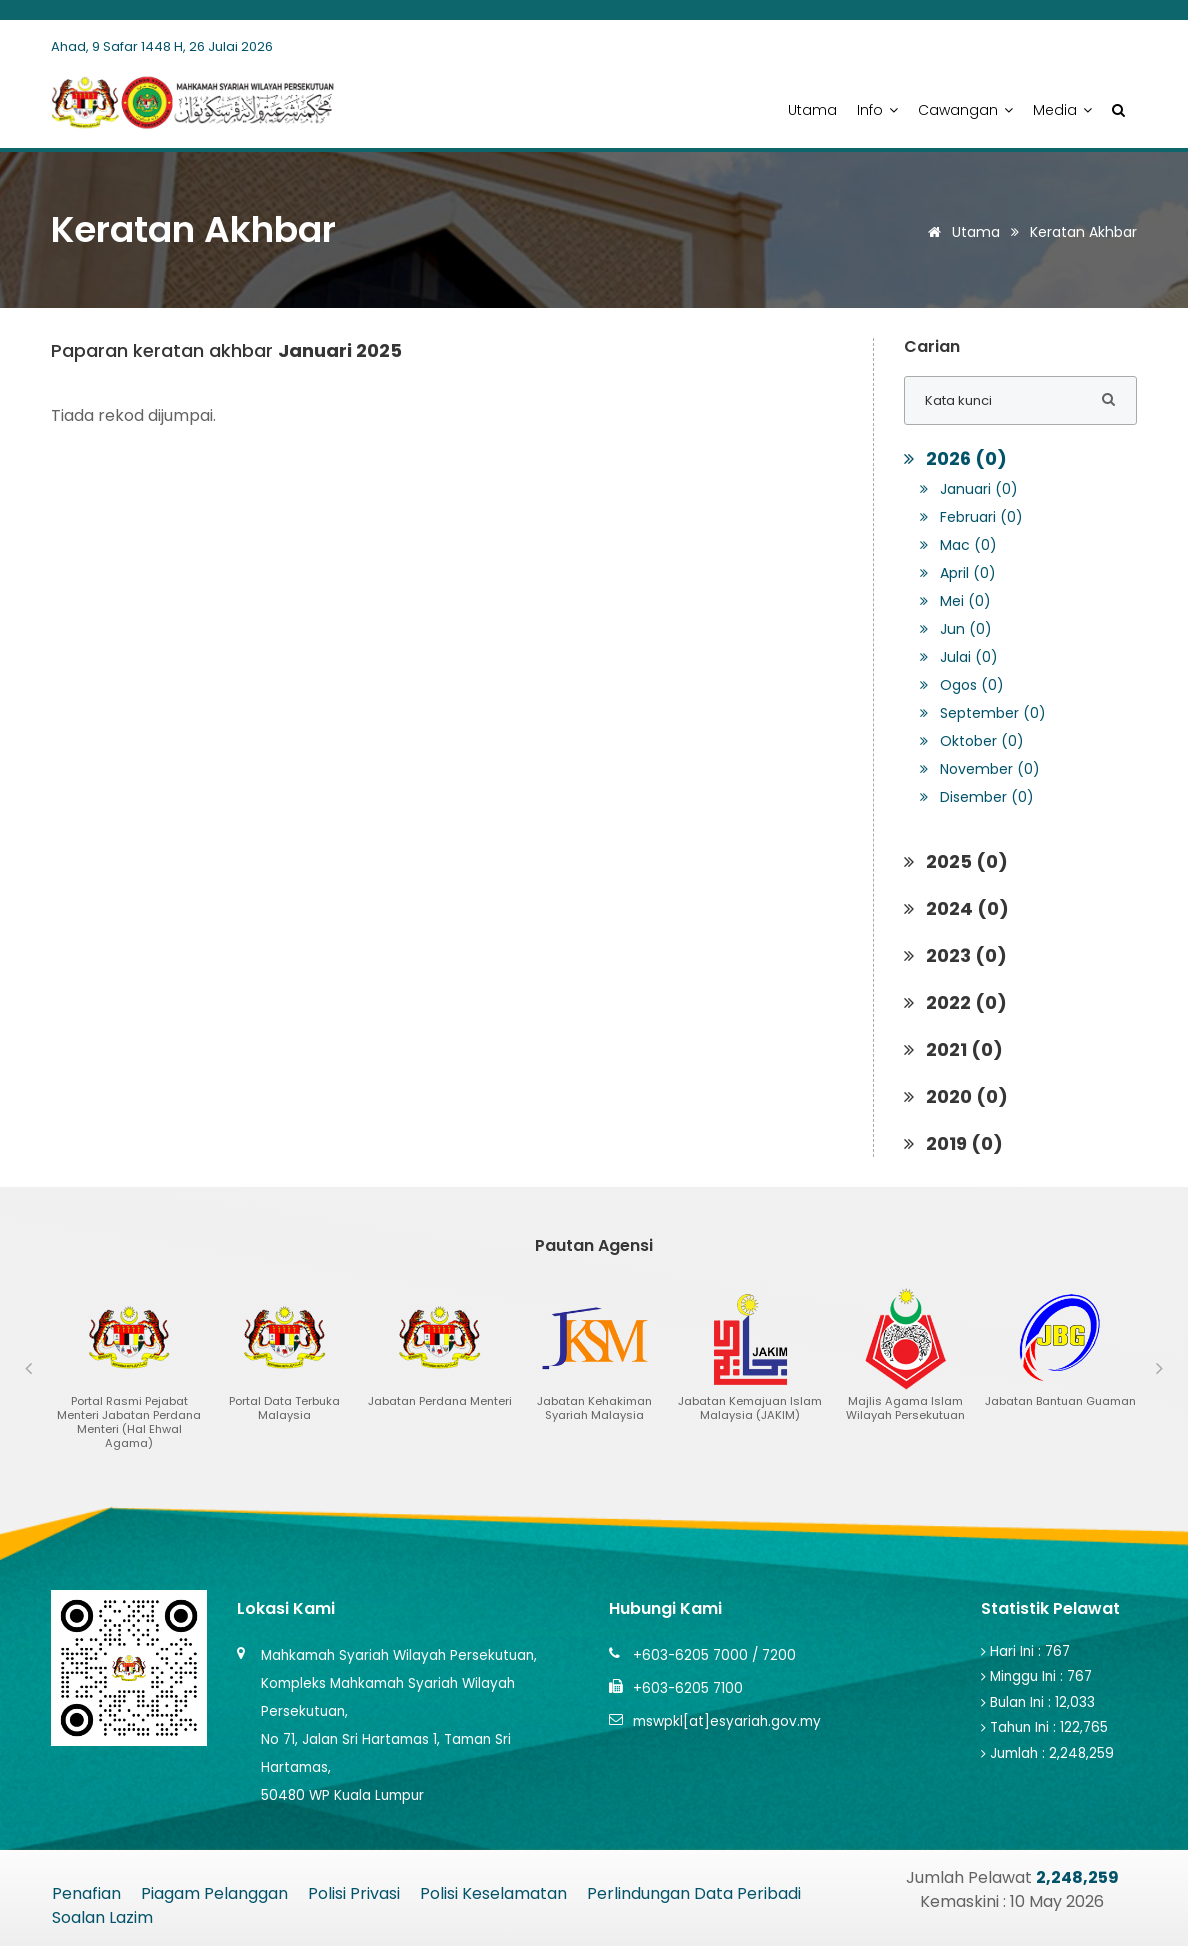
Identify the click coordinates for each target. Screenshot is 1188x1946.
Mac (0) (958, 545)
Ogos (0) (962, 685)
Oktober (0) (972, 741)
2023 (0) (955, 955)
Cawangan (965, 110)
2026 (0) (955, 458)
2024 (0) (956, 908)
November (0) (980, 769)
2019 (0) (953, 1143)
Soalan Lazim (102, 1917)
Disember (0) (977, 797)
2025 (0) (956, 861)
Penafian (86, 1893)
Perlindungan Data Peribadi (694, 1893)
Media (1062, 110)
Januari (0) (969, 489)
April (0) (958, 573)
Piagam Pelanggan (214, 1893)
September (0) (983, 713)
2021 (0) (953, 1049)
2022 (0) (955, 1002)
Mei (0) (955, 601)
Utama (812, 110)
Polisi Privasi (354, 1893)
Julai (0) (959, 657)
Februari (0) (971, 517)
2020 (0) (956, 1096)
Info (877, 110)
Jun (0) (956, 629)
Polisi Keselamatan (493, 1893)
